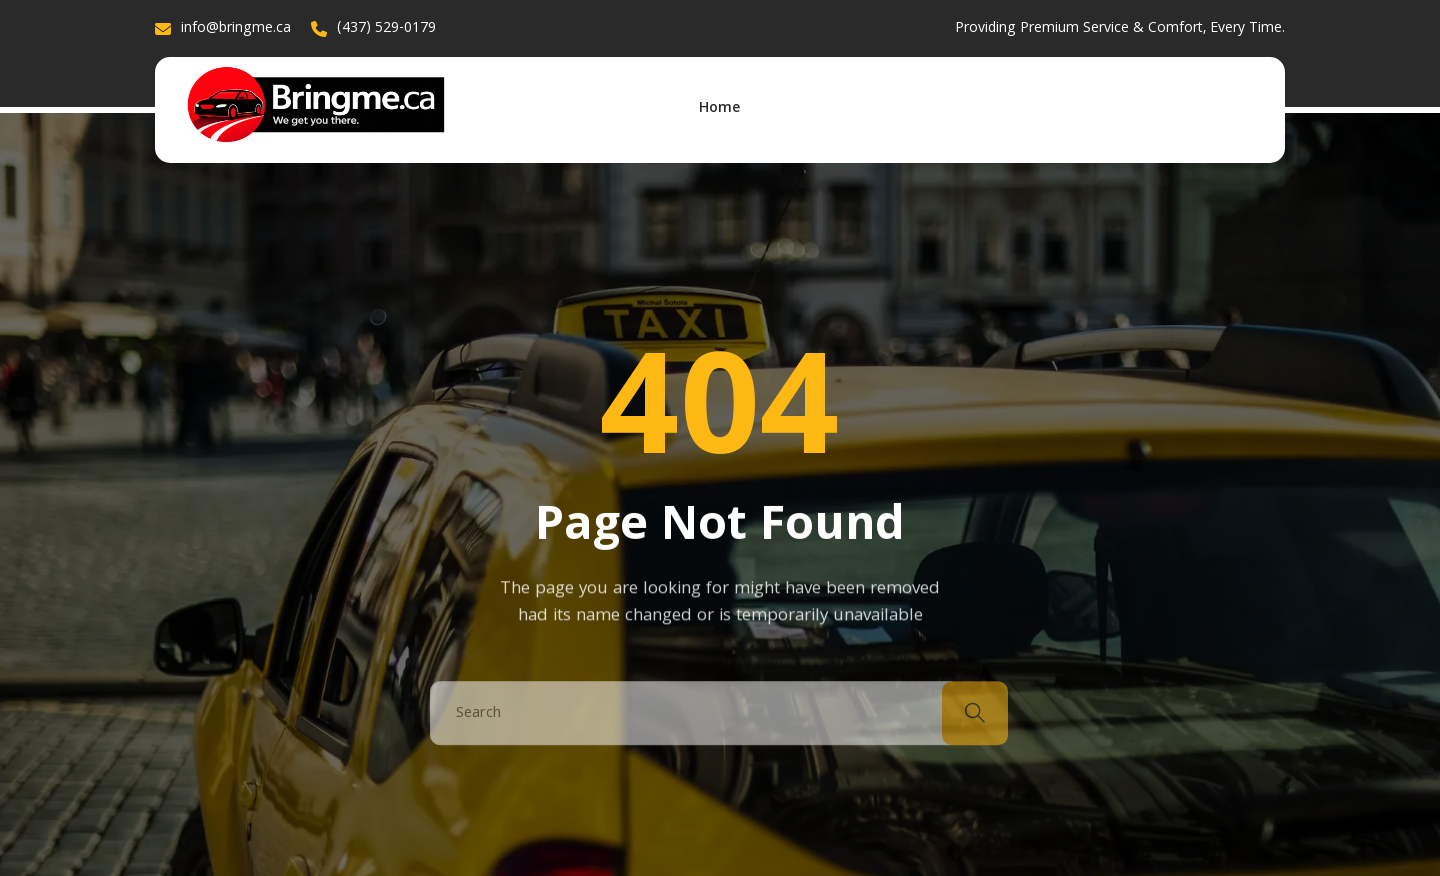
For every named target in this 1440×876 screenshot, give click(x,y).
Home (719, 109)
